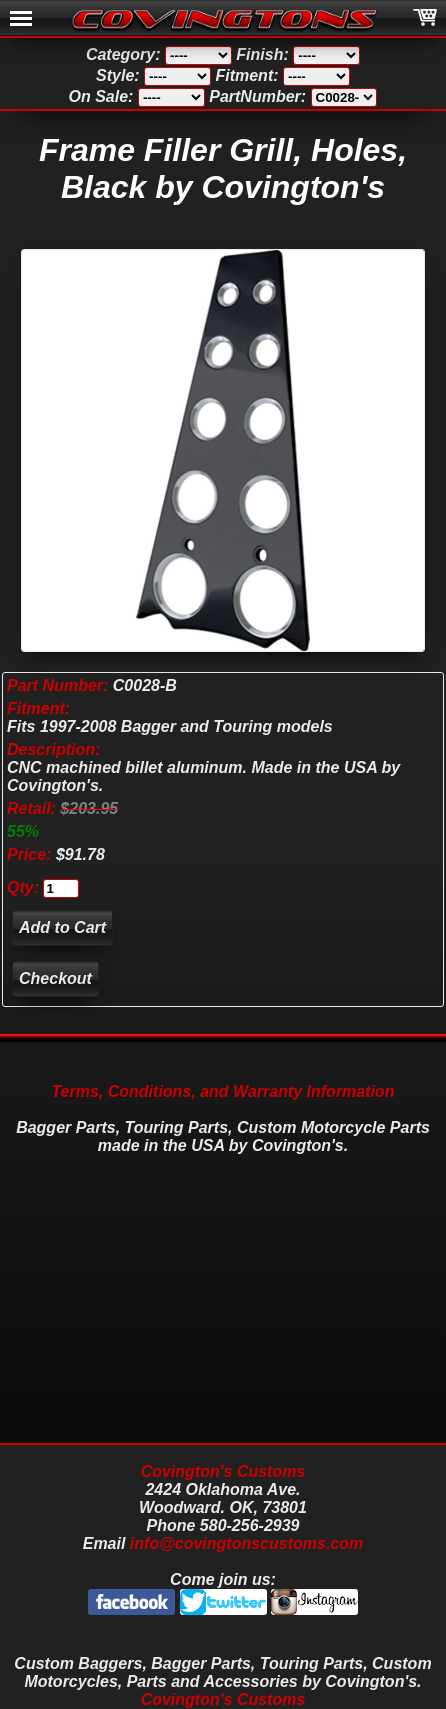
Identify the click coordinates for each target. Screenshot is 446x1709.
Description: (53, 749)
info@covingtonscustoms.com (246, 1543)
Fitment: (38, 708)
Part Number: (57, 685)
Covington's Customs (223, 1471)
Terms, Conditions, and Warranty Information (222, 1091)
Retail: (31, 808)
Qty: (23, 887)
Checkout (55, 978)
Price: (29, 854)
